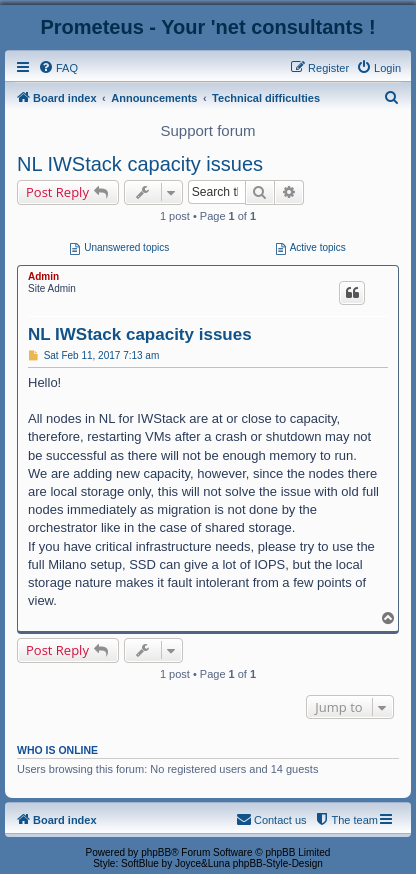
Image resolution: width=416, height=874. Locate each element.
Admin (43, 276)
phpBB (156, 852)
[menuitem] (58, 68)
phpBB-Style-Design (278, 863)
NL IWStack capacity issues (140, 164)
